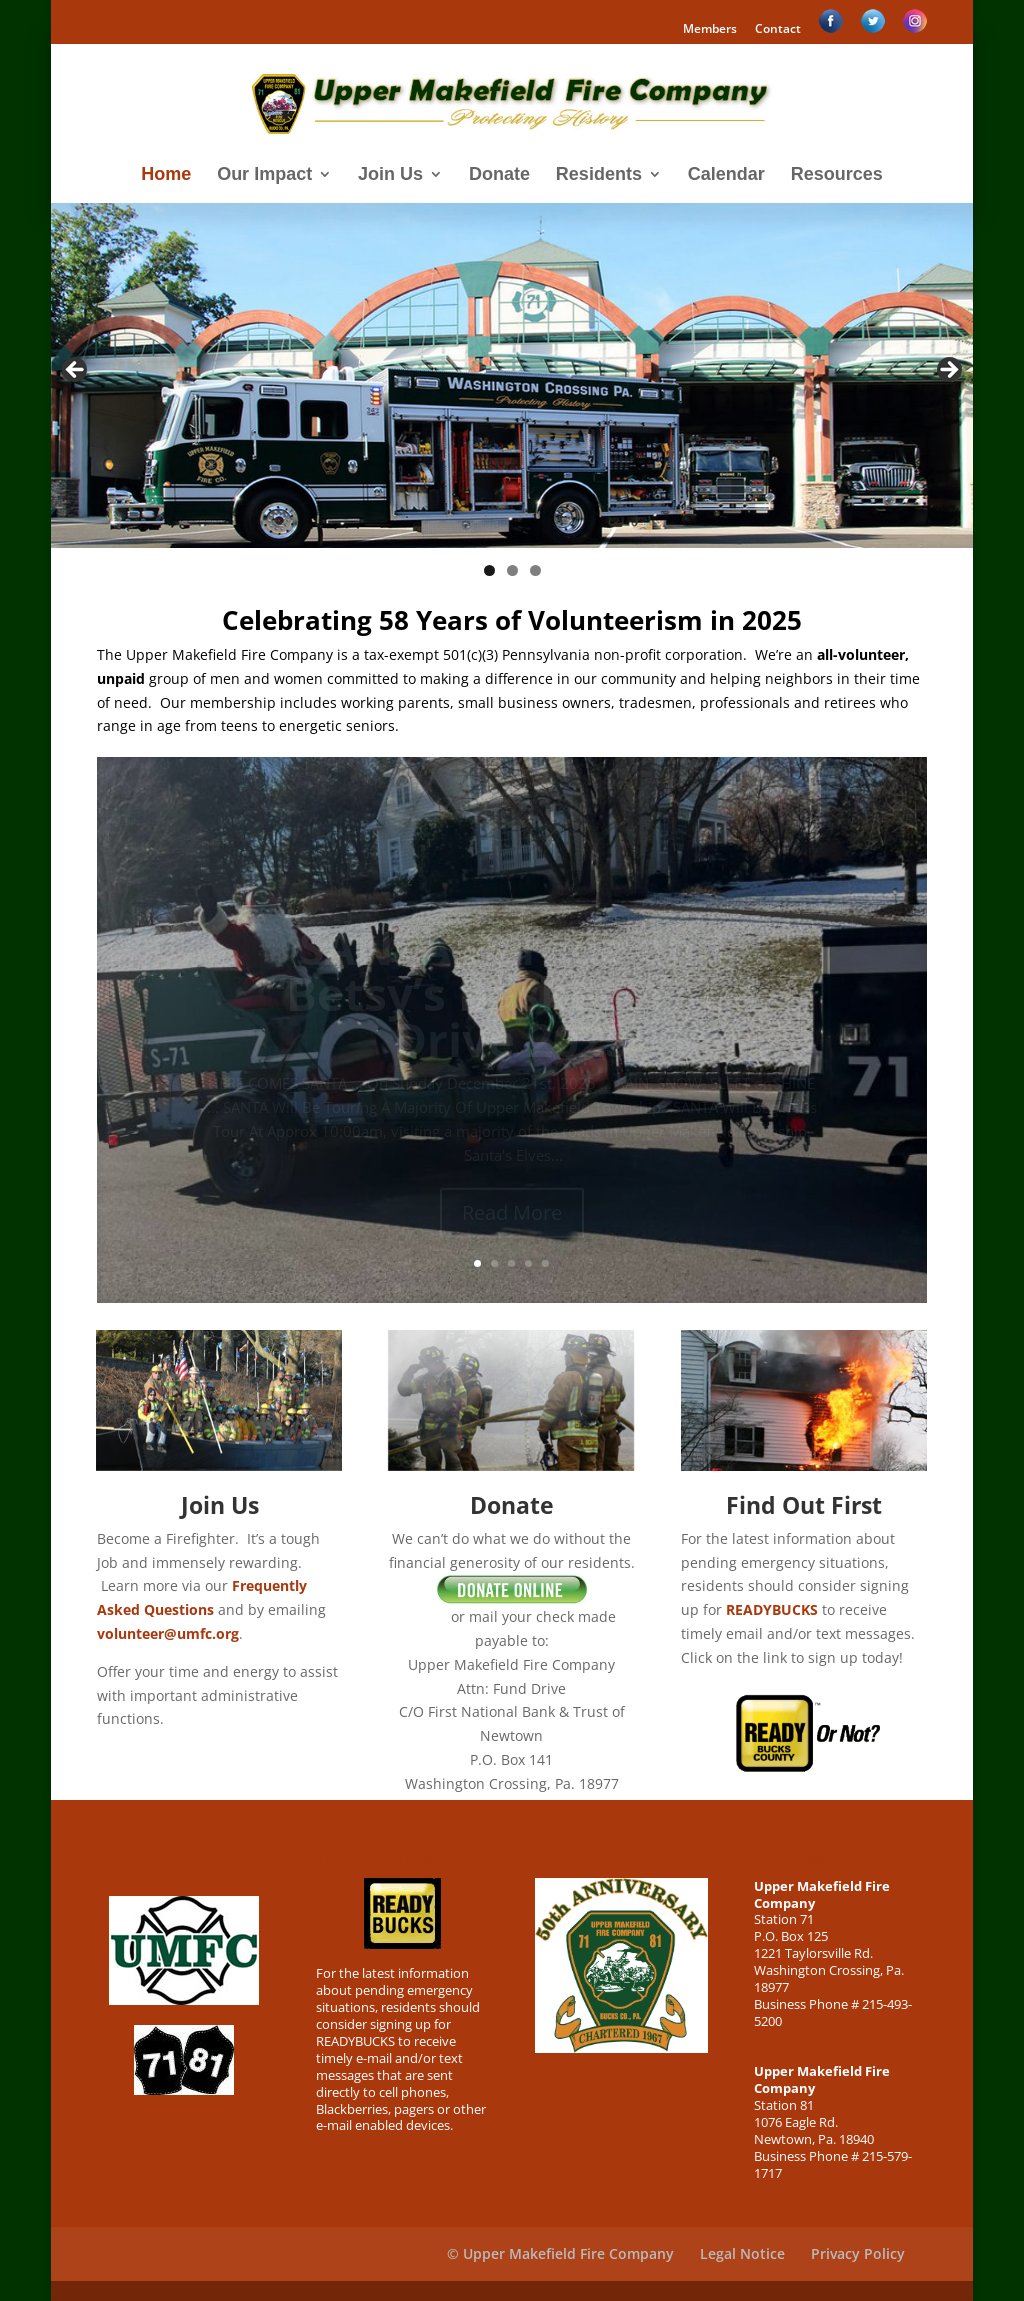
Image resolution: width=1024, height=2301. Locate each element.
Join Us (390, 175)
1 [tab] (489, 570)
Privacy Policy (858, 2253)
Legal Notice (742, 2253)
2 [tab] (512, 570)
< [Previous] (76, 371)
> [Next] (948, 371)
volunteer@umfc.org (168, 1633)
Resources (837, 175)
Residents (599, 175)
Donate (499, 175)
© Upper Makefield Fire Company (560, 2253)
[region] (512, 376)
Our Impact (264, 175)
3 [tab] (535, 570)
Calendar (726, 175)
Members (710, 30)
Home (166, 175)
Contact (778, 30)
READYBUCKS (772, 1609)
